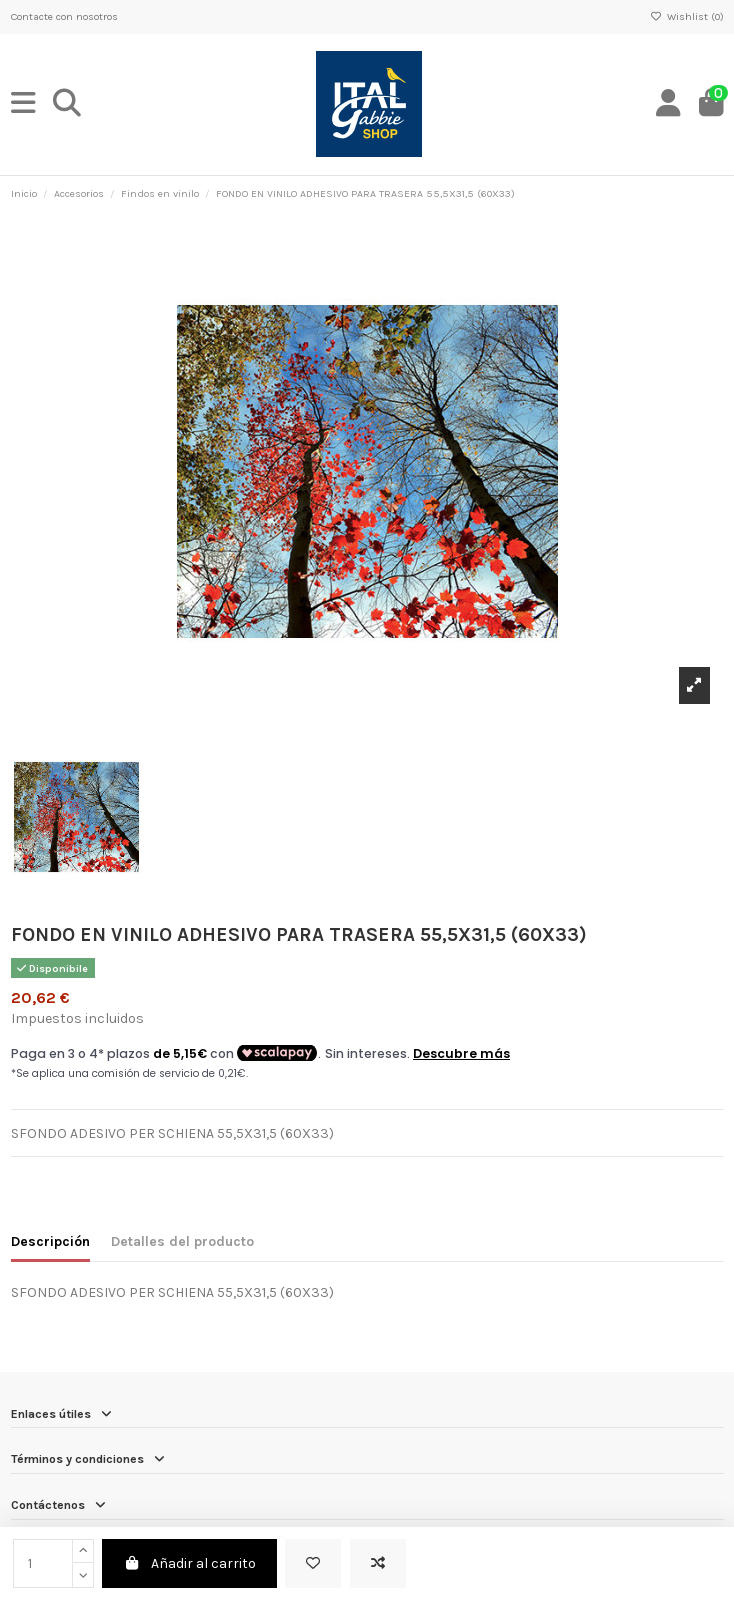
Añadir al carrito (189, 1563)
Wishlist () (686, 16)
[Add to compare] (378, 1563)
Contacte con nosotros (64, 16)
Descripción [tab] (50, 1241)
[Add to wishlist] (313, 1563)
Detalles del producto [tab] (182, 1241)
